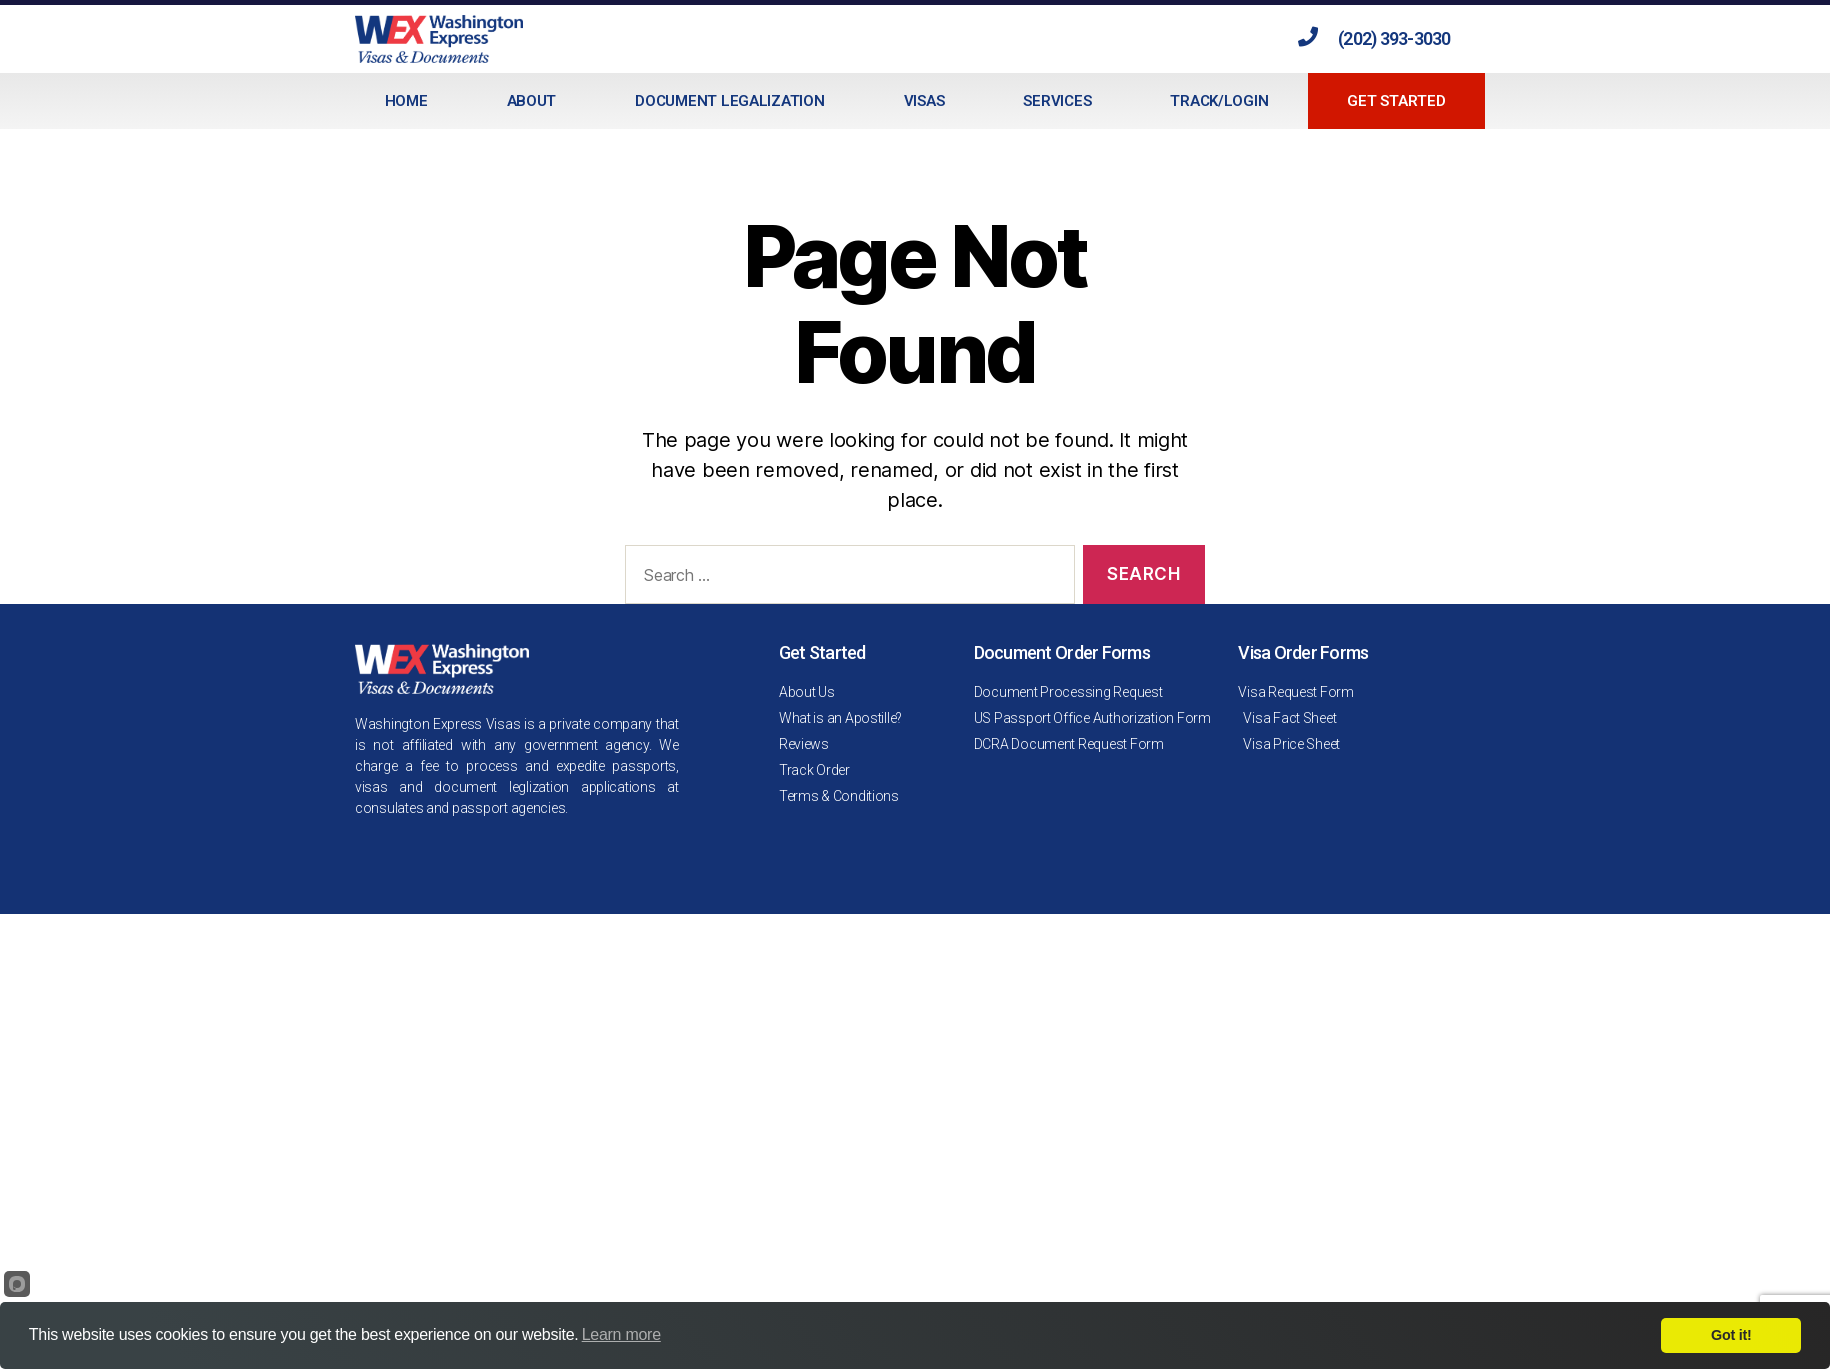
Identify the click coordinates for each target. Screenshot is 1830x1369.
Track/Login (1219, 101)
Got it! (1731, 1335)
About (532, 101)
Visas (924, 101)
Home (406, 101)
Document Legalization (729, 101)
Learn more (621, 1334)
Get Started (1396, 101)
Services (1057, 101)
